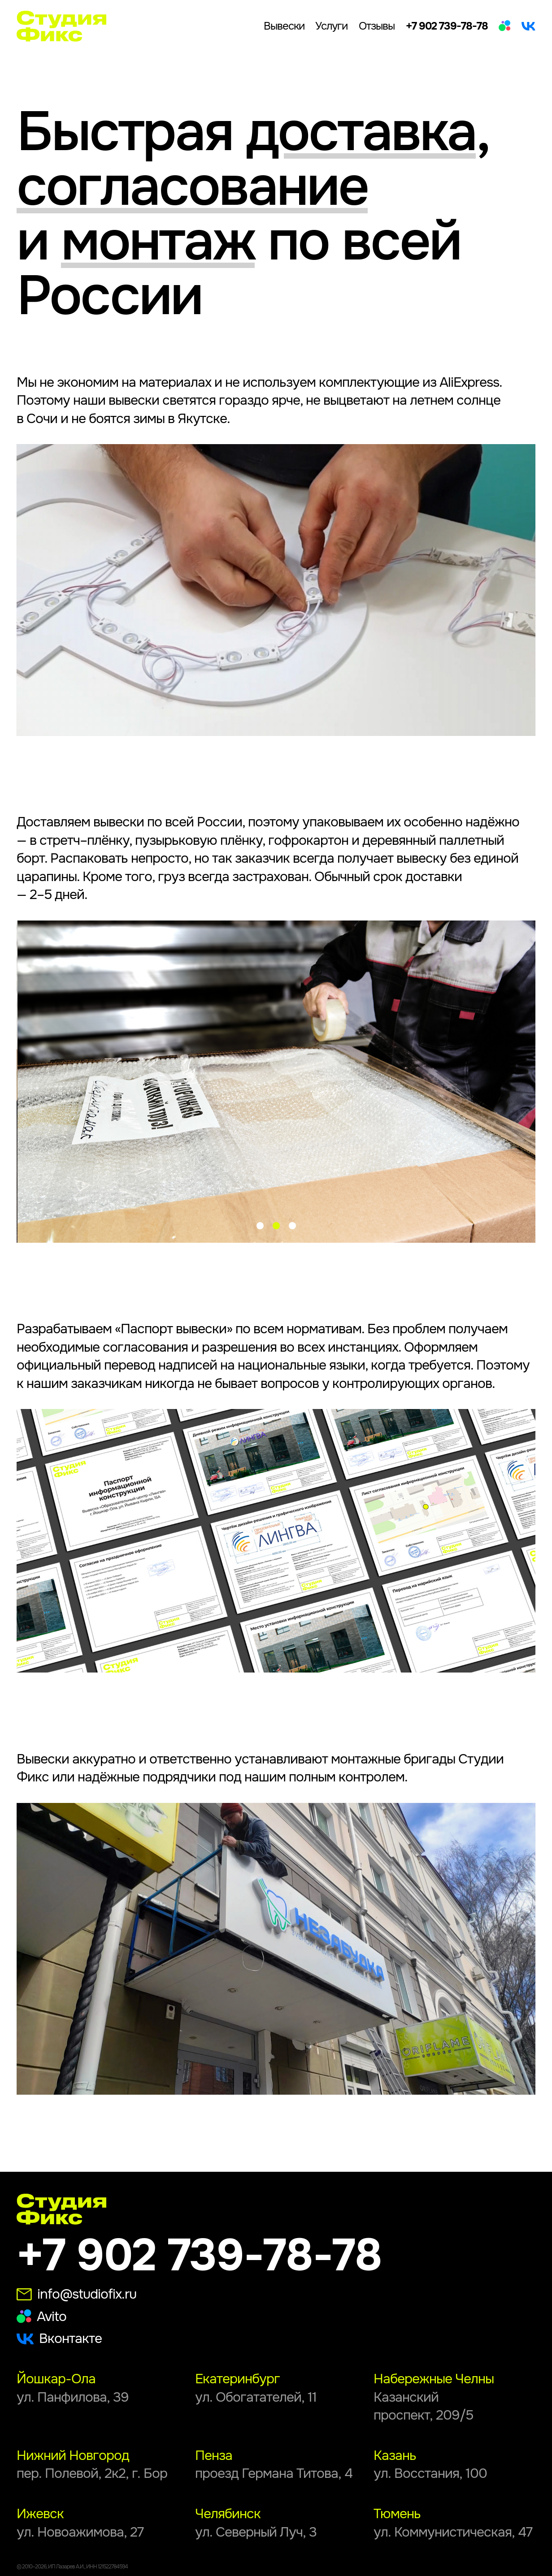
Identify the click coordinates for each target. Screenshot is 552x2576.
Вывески (284, 26)
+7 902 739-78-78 (447, 26)
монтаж (158, 241)
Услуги (331, 26)
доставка (361, 132)
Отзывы (377, 26)
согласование (192, 186)
